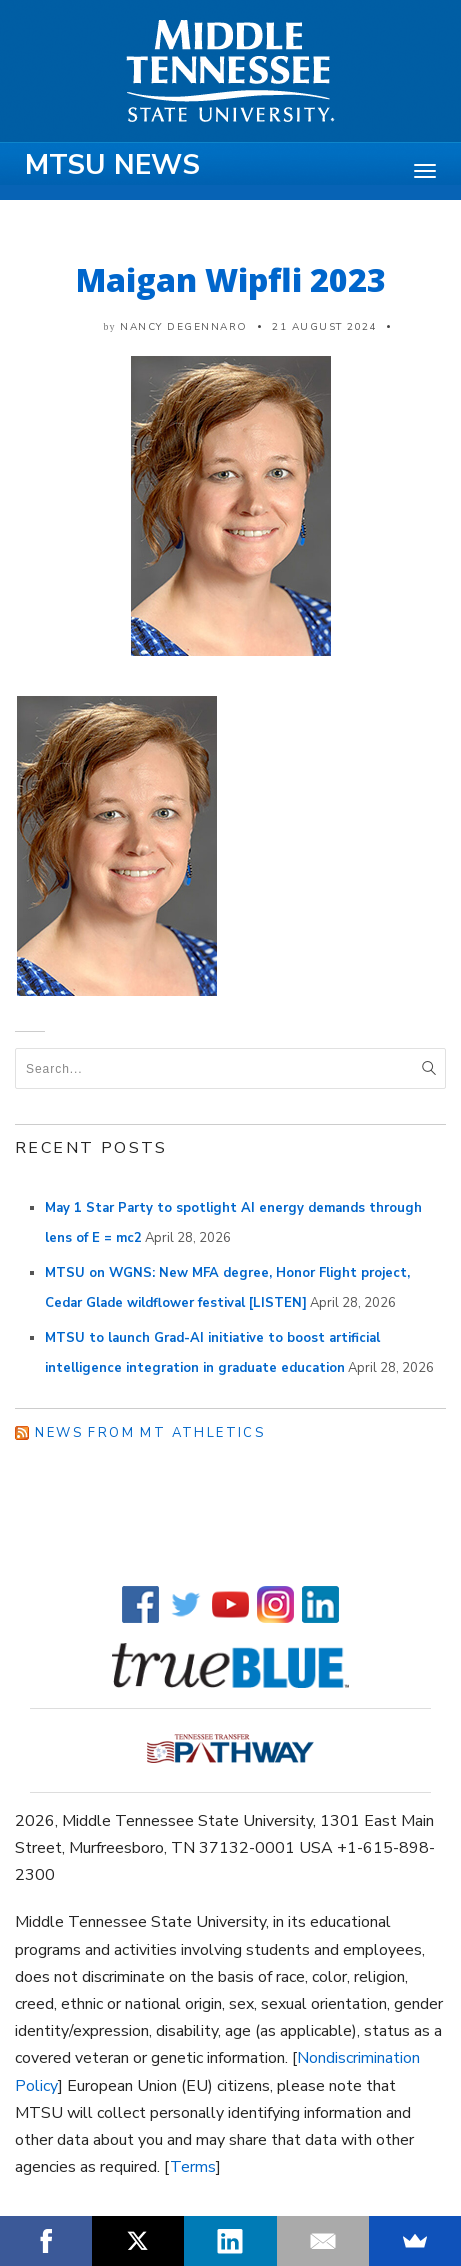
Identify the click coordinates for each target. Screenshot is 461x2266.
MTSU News (112, 165)
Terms (193, 2167)
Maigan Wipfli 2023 (231, 279)
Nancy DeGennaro (184, 327)
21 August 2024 (324, 327)
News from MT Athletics (150, 1433)
